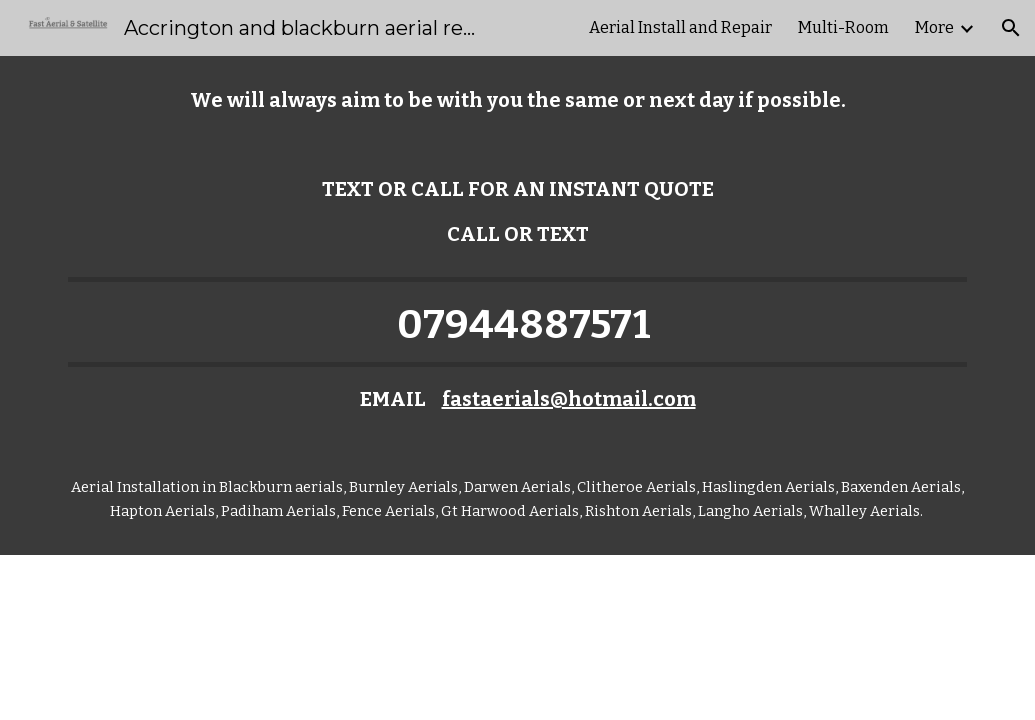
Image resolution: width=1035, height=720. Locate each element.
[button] (1011, 28)
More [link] (934, 27)
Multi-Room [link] (843, 27)
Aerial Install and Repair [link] (680, 27)
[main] (518, 100)
